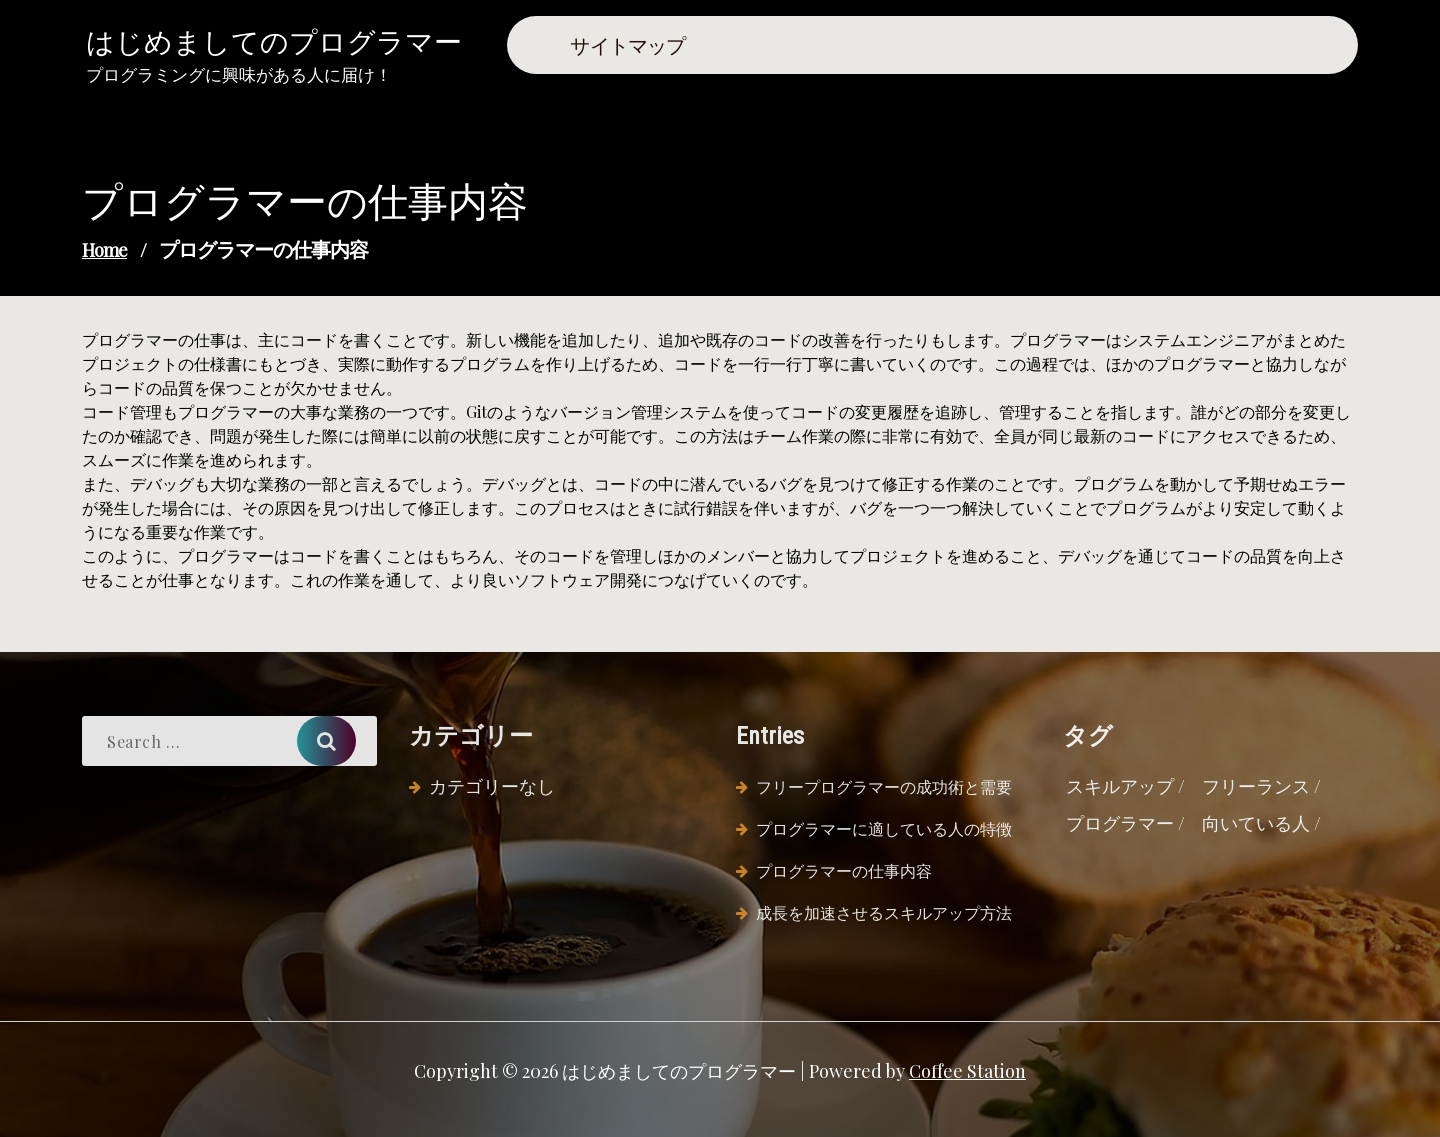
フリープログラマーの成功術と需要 (884, 786)
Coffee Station (967, 1071)
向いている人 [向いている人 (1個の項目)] (1256, 823)
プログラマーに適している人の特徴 (884, 828)
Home (104, 250)
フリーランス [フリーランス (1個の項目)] (1256, 786)
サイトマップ (627, 45)
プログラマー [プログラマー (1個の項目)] (1120, 823)
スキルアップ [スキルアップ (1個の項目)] (1120, 786)
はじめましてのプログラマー (274, 40)
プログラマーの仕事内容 (844, 870)
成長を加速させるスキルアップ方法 (884, 912)
